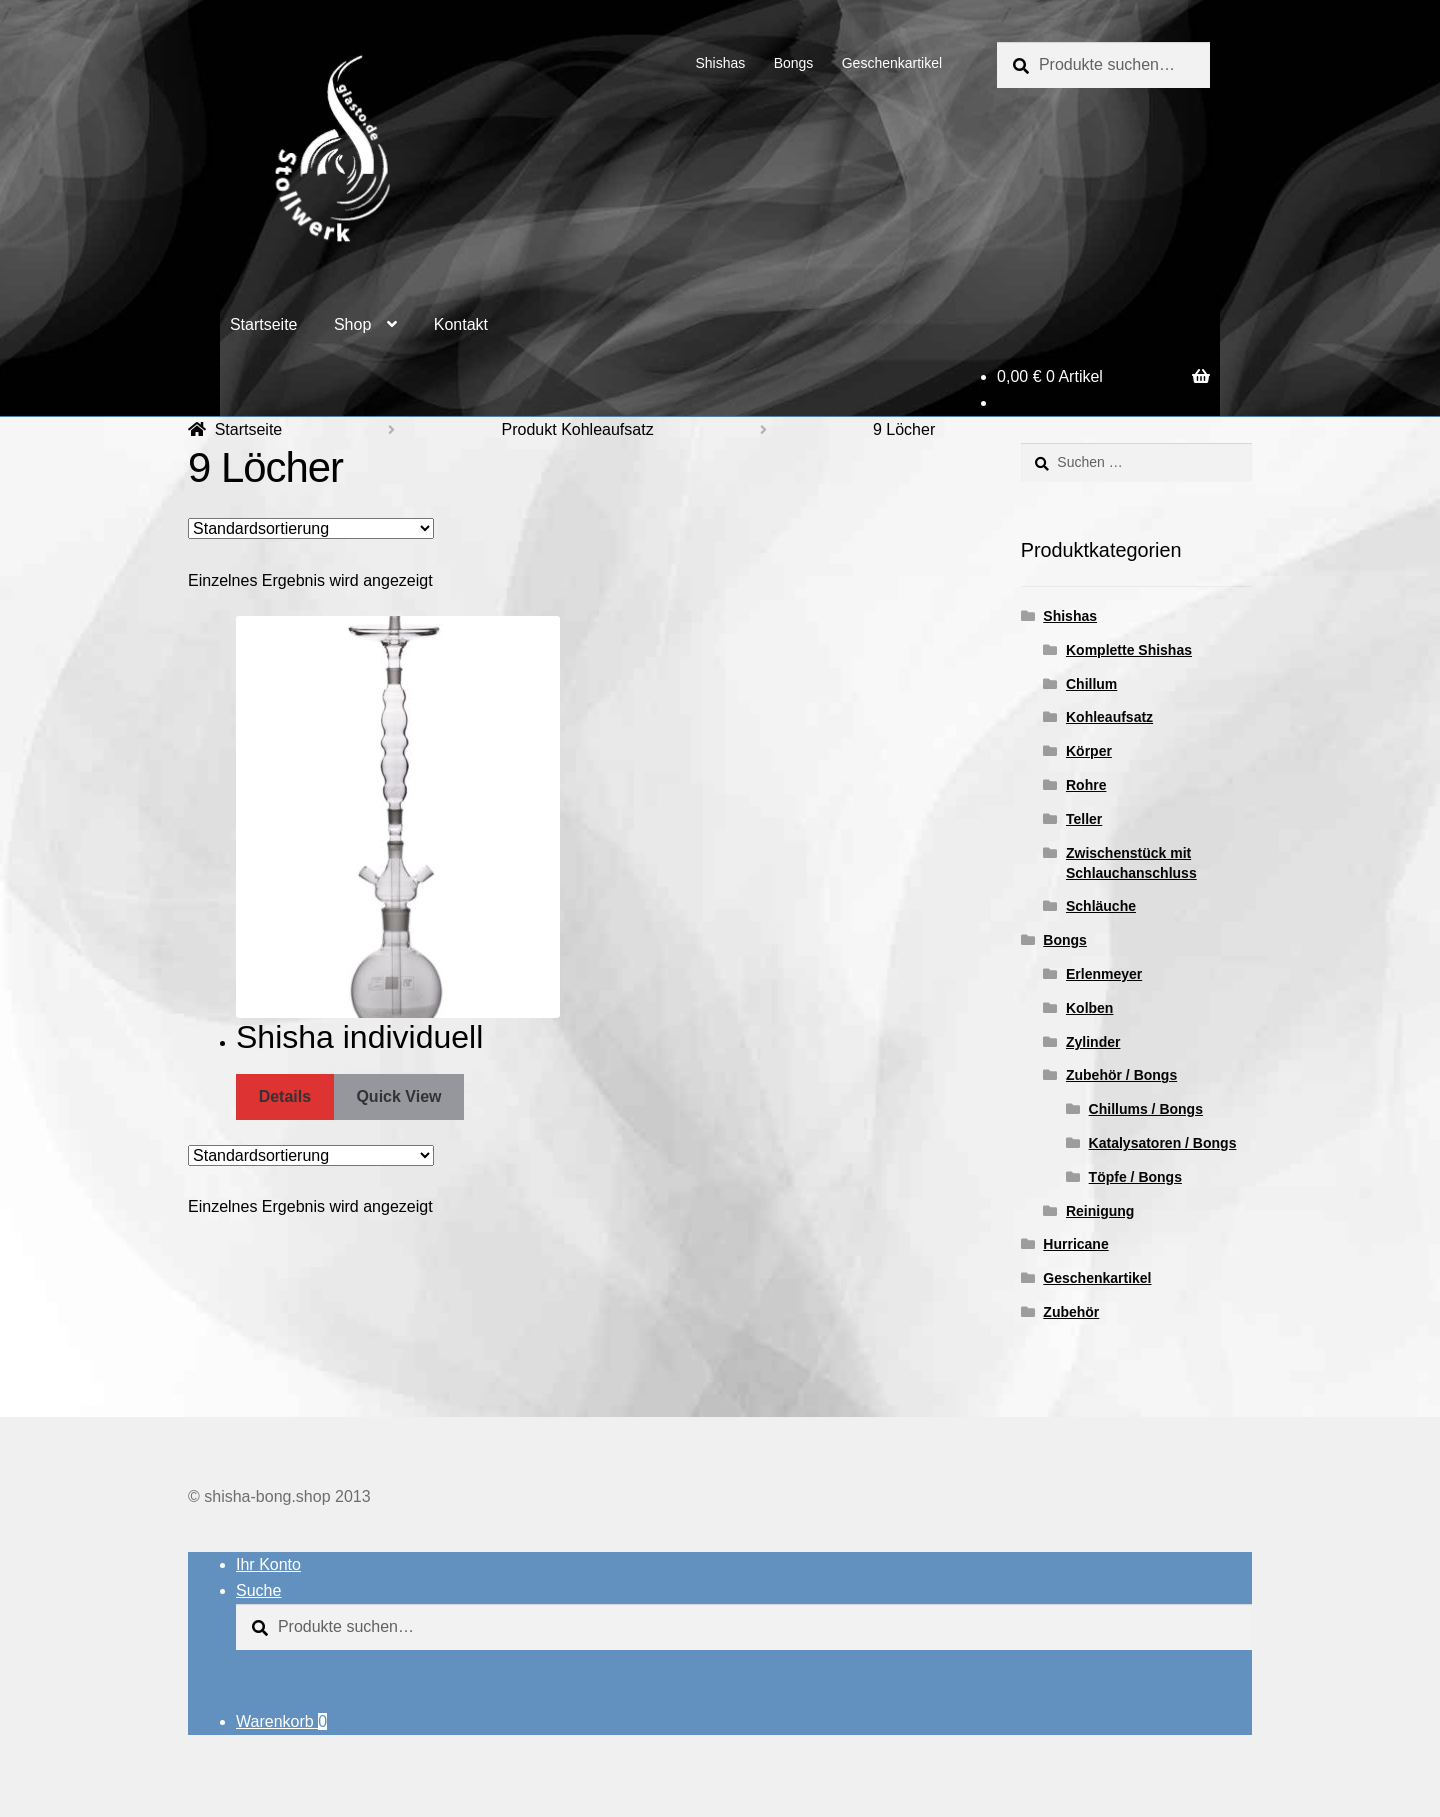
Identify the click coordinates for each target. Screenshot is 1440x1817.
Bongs (794, 63)
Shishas (720, 63)
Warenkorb (281, 1721)
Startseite (264, 324)
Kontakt (461, 324)
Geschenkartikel (892, 63)
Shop (352, 324)
